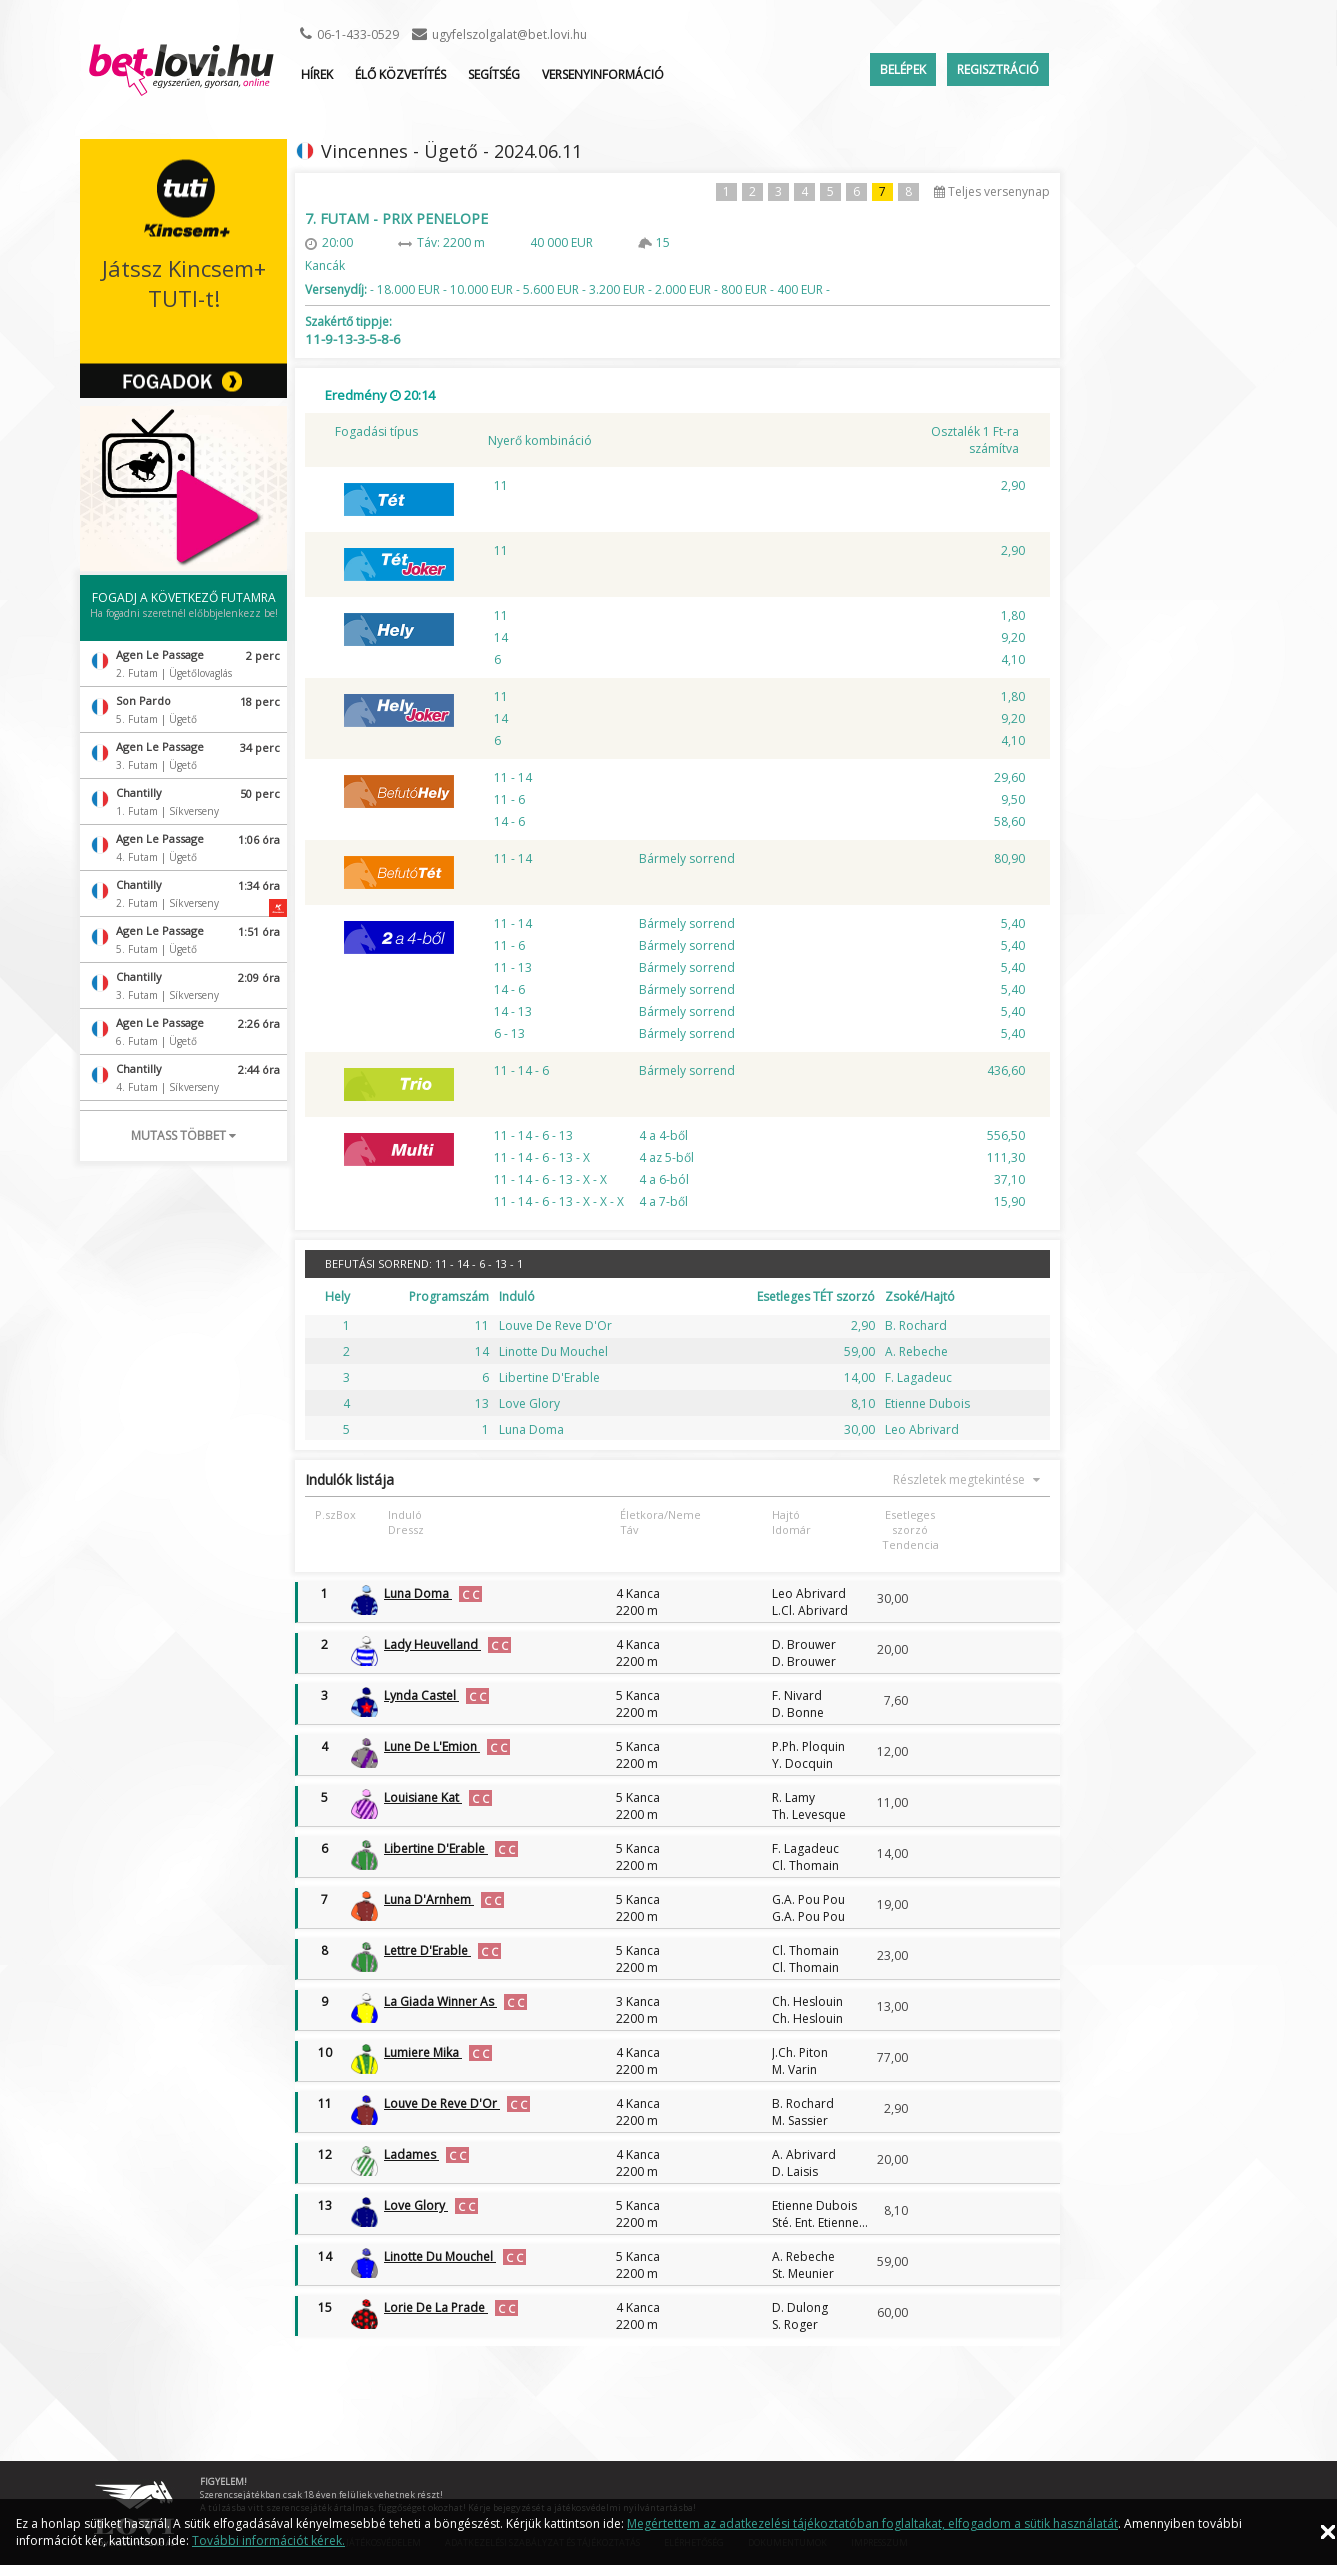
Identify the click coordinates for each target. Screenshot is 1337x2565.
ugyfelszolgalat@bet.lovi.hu (509, 34)
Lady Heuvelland (432, 1644)
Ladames (411, 2154)
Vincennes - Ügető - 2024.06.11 (451, 151)
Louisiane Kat (423, 1797)
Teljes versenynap (992, 191)
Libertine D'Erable (436, 1848)
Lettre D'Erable (427, 1950)
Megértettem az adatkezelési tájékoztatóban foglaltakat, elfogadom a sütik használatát (872, 2523)
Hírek (317, 74)
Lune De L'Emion (432, 1746)
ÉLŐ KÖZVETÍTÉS (400, 74)
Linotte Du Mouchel (440, 2256)
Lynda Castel (421, 1695)
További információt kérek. (268, 2540)
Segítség (494, 74)
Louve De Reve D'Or (442, 2103)
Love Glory (416, 2205)
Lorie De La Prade (436, 2307)
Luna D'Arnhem (429, 1899)
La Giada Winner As (440, 2001)
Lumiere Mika (423, 2052)
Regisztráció (998, 69)
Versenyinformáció (603, 74)
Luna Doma (418, 1593)
